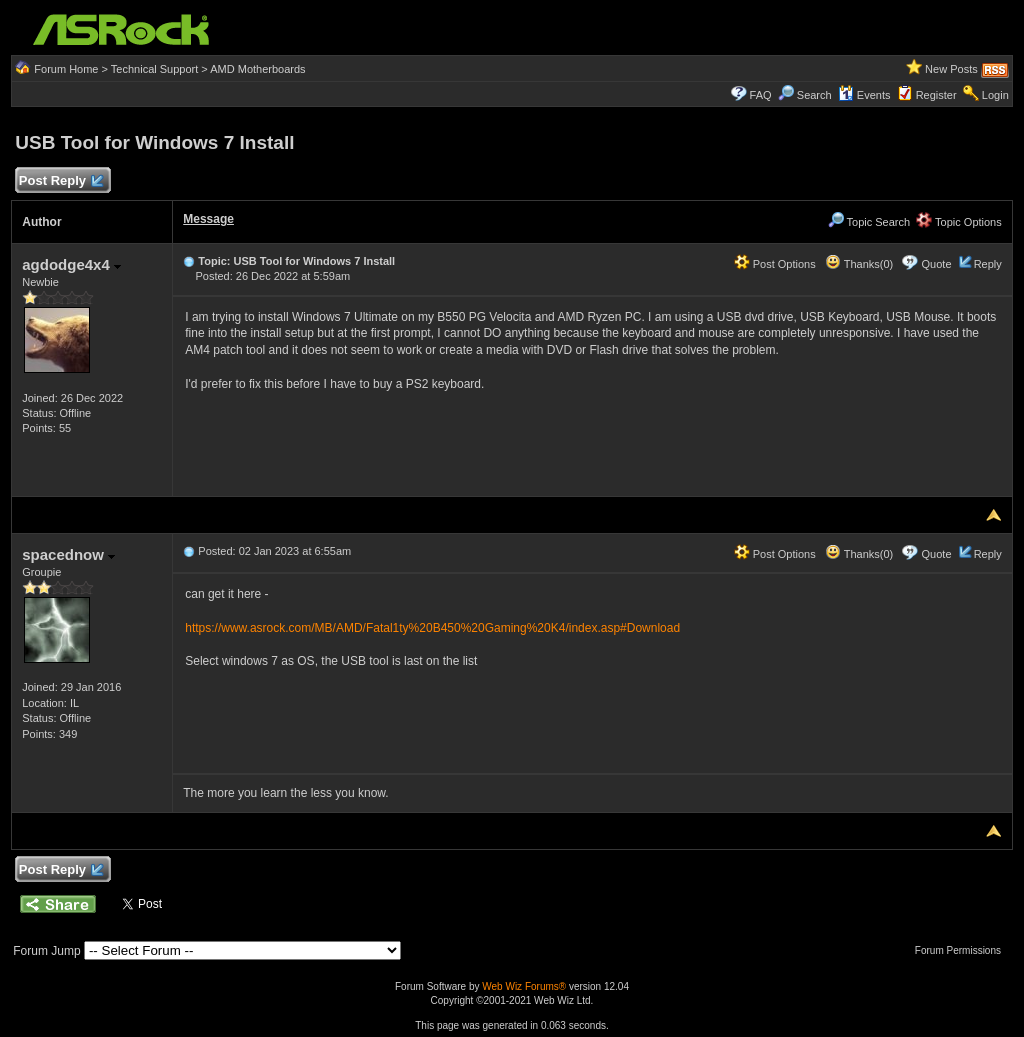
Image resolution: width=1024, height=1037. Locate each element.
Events (864, 95)
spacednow (68, 554)
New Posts (951, 69)
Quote (937, 264)
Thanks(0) (859, 264)
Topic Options (959, 222)
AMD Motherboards (257, 69)
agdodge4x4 (71, 264)
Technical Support (154, 69)
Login (995, 95)
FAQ (761, 95)
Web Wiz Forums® (524, 986)
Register (936, 95)
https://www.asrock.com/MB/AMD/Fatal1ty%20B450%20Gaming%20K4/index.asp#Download (432, 628)
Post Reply (60, 181)
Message (208, 219)
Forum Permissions (963, 950)
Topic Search (869, 222)
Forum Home (66, 69)
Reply (988, 264)
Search (814, 95)
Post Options (775, 264)
